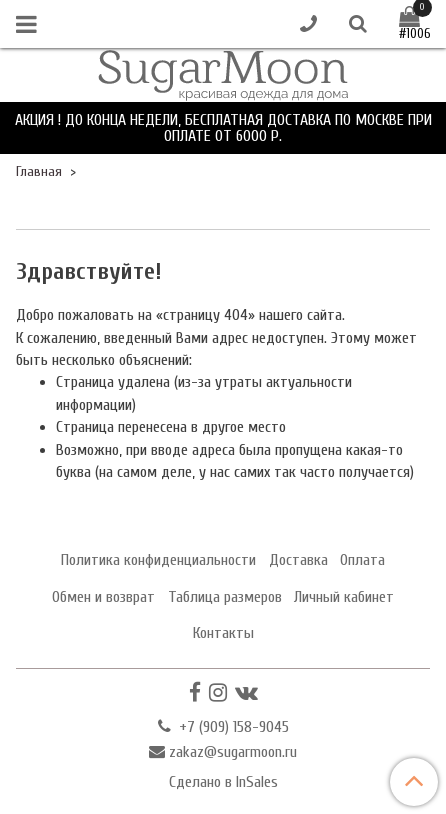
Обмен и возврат (103, 597)
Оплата (362, 560)
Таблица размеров (225, 597)
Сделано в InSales (223, 782)
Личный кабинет (344, 597)
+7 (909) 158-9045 (232, 727)
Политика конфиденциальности (158, 560)
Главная (39, 171)
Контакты (223, 633)
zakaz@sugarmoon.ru (233, 752)
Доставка (298, 560)
